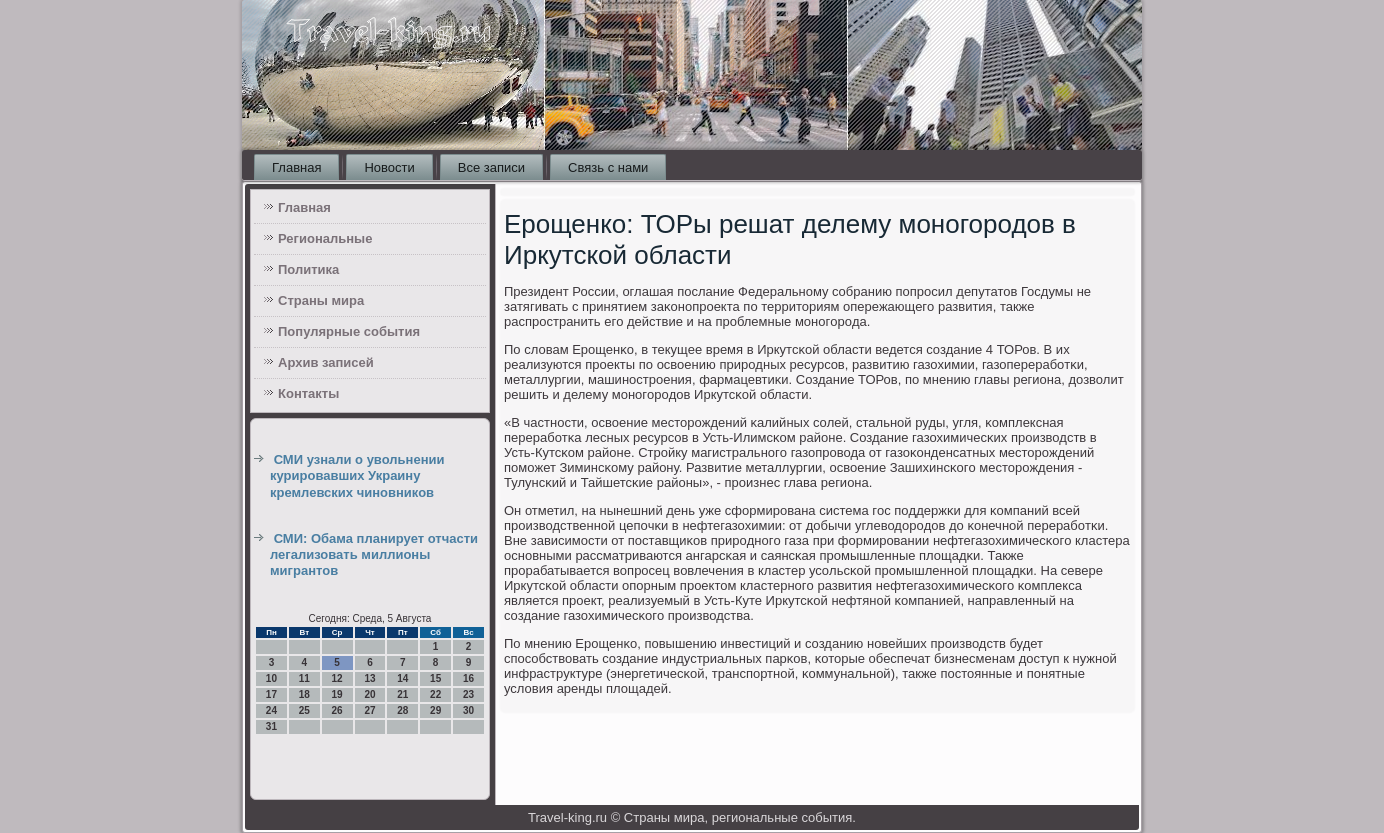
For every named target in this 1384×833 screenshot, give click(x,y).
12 (337, 678)
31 (271, 726)
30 (468, 710)
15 (435, 678)
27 (369, 710)
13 (369, 678)
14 (402, 678)
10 (271, 678)
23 (468, 694)
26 (337, 710)
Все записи (491, 167)
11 (304, 678)
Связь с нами (608, 167)
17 (271, 694)
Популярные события (349, 331)
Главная (296, 167)
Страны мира (321, 300)
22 (435, 694)
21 (402, 694)
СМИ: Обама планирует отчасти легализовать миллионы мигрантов (374, 555)
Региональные (325, 238)
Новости (389, 167)
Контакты (308, 393)
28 (402, 710)
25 (304, 710)
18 (304, 694)
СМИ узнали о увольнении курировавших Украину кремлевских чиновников (357, 476)
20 (369, 694)
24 (271, 710)
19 (337, 694)
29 (435, 710)
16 (468, 678)
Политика (308, 269)
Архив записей (326, 362)
